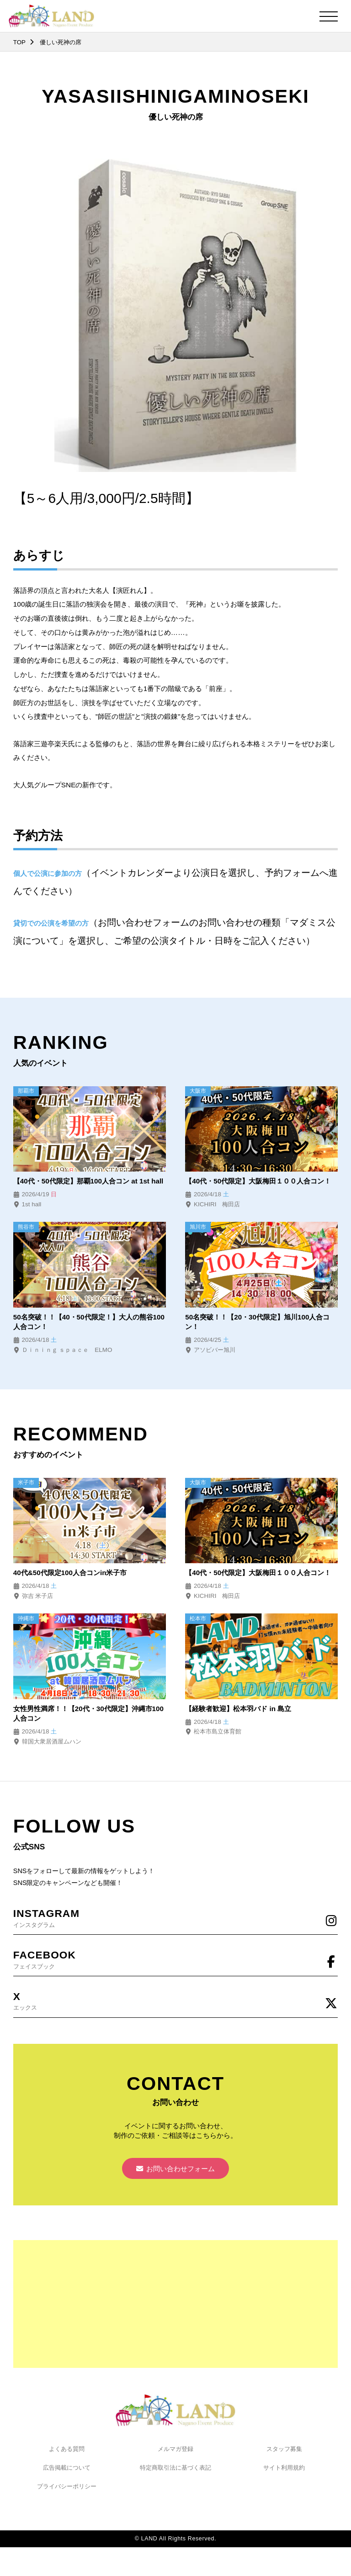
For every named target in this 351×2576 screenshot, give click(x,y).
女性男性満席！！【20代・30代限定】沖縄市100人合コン (88, 1714)
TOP (19, 42)
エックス (175, 2001)
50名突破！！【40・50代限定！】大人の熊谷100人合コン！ (89, 1322)
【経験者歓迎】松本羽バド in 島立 (238, 1708)
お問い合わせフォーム (175, 2169)
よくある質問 (67, 2450)
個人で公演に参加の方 (47, 873)
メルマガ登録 (175, 2450)
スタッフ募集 (284, 2450)
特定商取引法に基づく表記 (175, 2469)
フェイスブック (175, 1959)
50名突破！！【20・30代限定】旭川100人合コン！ (257, 1322)
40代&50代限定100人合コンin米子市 (70, 1572)
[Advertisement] (175, 2305)
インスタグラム (175, 1918)
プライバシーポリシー (66, 2487)
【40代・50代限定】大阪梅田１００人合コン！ (258, 1181)
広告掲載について (66, 2469)
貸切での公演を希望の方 (51, 923)
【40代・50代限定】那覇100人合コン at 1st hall (88, 1181)
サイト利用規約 (284, 2469)
